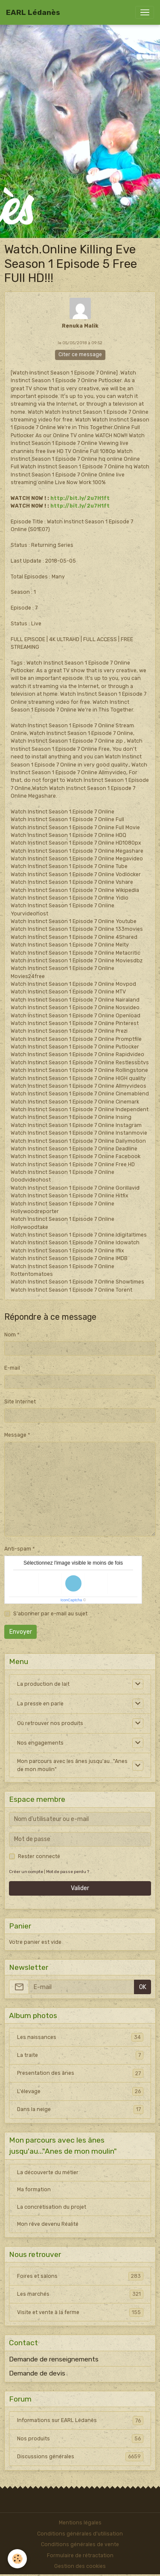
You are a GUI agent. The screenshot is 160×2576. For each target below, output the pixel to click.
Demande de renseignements (54, 2359)
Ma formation (34, 2190)
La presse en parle (40, 1704)
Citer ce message (80, 354)
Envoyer (20, 1631)
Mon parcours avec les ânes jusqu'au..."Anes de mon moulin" (72, 1765)
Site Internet (20, 1402)
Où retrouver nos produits (50, 1723)
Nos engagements (40, 1743)
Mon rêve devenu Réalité (48, 2224)
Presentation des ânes (80, 2073)
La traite (80, 2055)
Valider (80, 1888)
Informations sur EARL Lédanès (80, 2420)
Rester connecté (39, 1856)
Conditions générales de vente (80, 2544)
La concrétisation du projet (51, 2207)
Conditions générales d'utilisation (80, 2534)
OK (142, 1987)
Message (15, 1435)
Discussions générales (80, 2456)
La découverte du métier (48, 2172)
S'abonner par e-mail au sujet (50, 1614)
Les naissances (80, 2037)
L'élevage (80, 2091)
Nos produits (80, 2438)
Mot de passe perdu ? (67, 1871)
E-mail (12, 1368)
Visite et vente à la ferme (80, 2312)
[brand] (33, 12)
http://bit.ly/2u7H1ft (80, 498)
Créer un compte (26, 1871)
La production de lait (43, 1684)
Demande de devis (37, 2373)
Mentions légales (80, 2523)
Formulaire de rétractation (80, 2556)
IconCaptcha (71, 1600)
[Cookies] (17, 2558)
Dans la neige (80, 2109)
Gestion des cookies (80, 2566)
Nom (10, 1335)
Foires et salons (80, 2276)
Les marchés (80, 2294)
